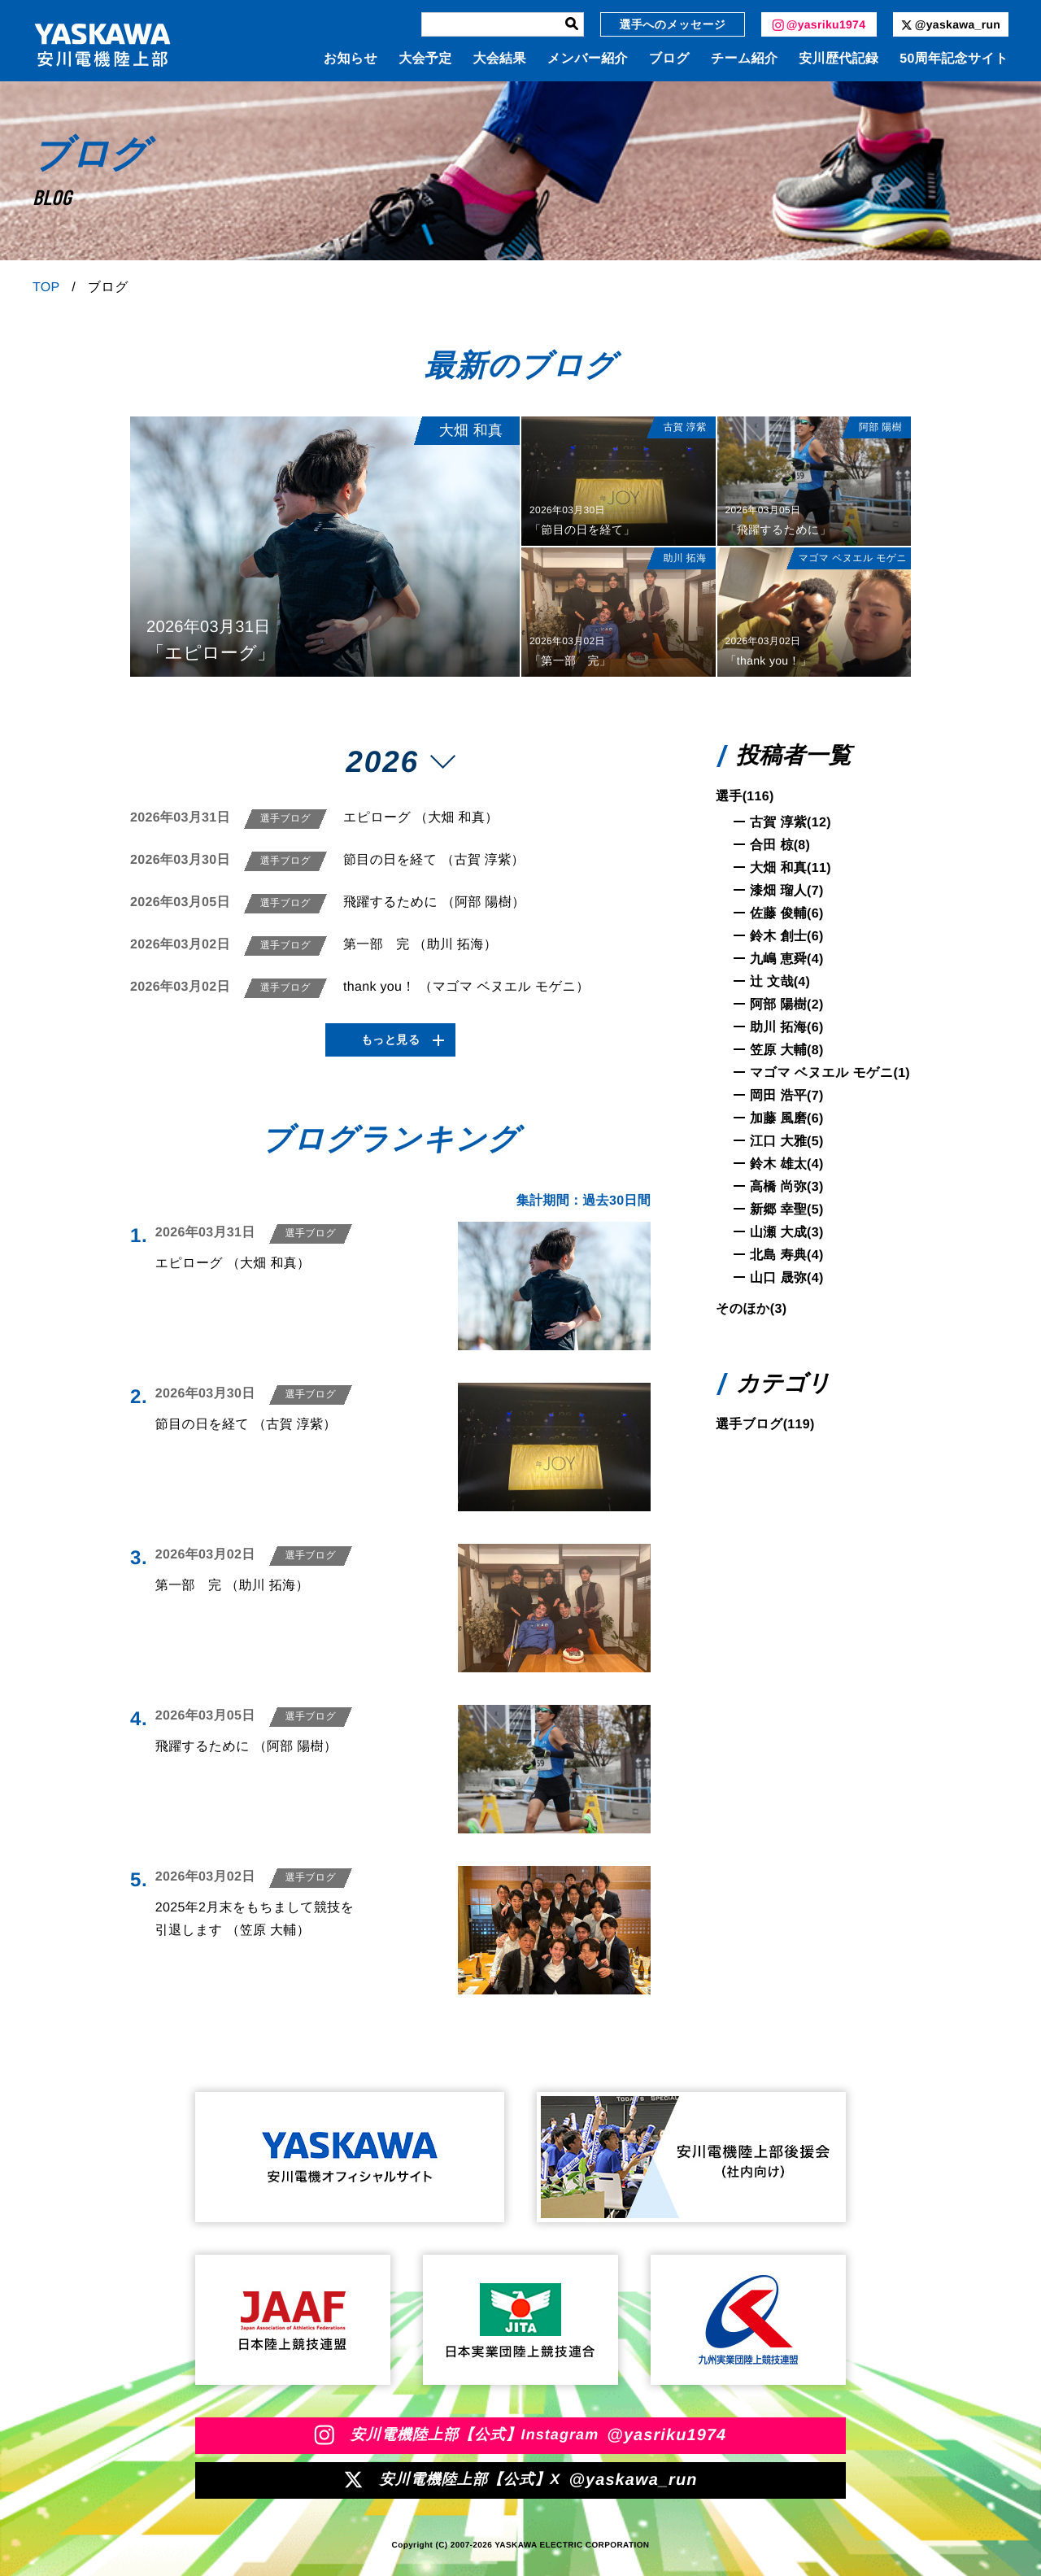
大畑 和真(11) (790, 868)
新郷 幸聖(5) (787, 1210)
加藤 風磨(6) (787, 1119)
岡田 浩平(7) (787, 1096)
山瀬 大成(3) (787, 1233)
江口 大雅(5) (787, 1142)
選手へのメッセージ (673, 24)
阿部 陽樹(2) (787, 1005)
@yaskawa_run (950, 24)
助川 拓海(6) (787, 1028)
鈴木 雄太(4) (787, 1164)
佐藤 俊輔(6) (787, 914)
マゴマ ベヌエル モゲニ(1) (830, 1073)
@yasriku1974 (819, 24)
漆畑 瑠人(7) (787, 891)
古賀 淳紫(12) (790, 823)
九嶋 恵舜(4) (787, 959)
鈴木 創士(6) (787, 937)
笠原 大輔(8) (787, 1050)
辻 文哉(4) (780, 982)
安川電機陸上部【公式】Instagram (521, 2435)
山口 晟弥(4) (787, 1278)
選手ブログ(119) (765, 1425)
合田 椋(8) (780, 845)
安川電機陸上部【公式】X (520, 2480)
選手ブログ (285, 818)
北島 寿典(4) (787, 1255)
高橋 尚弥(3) (787, 1187)
